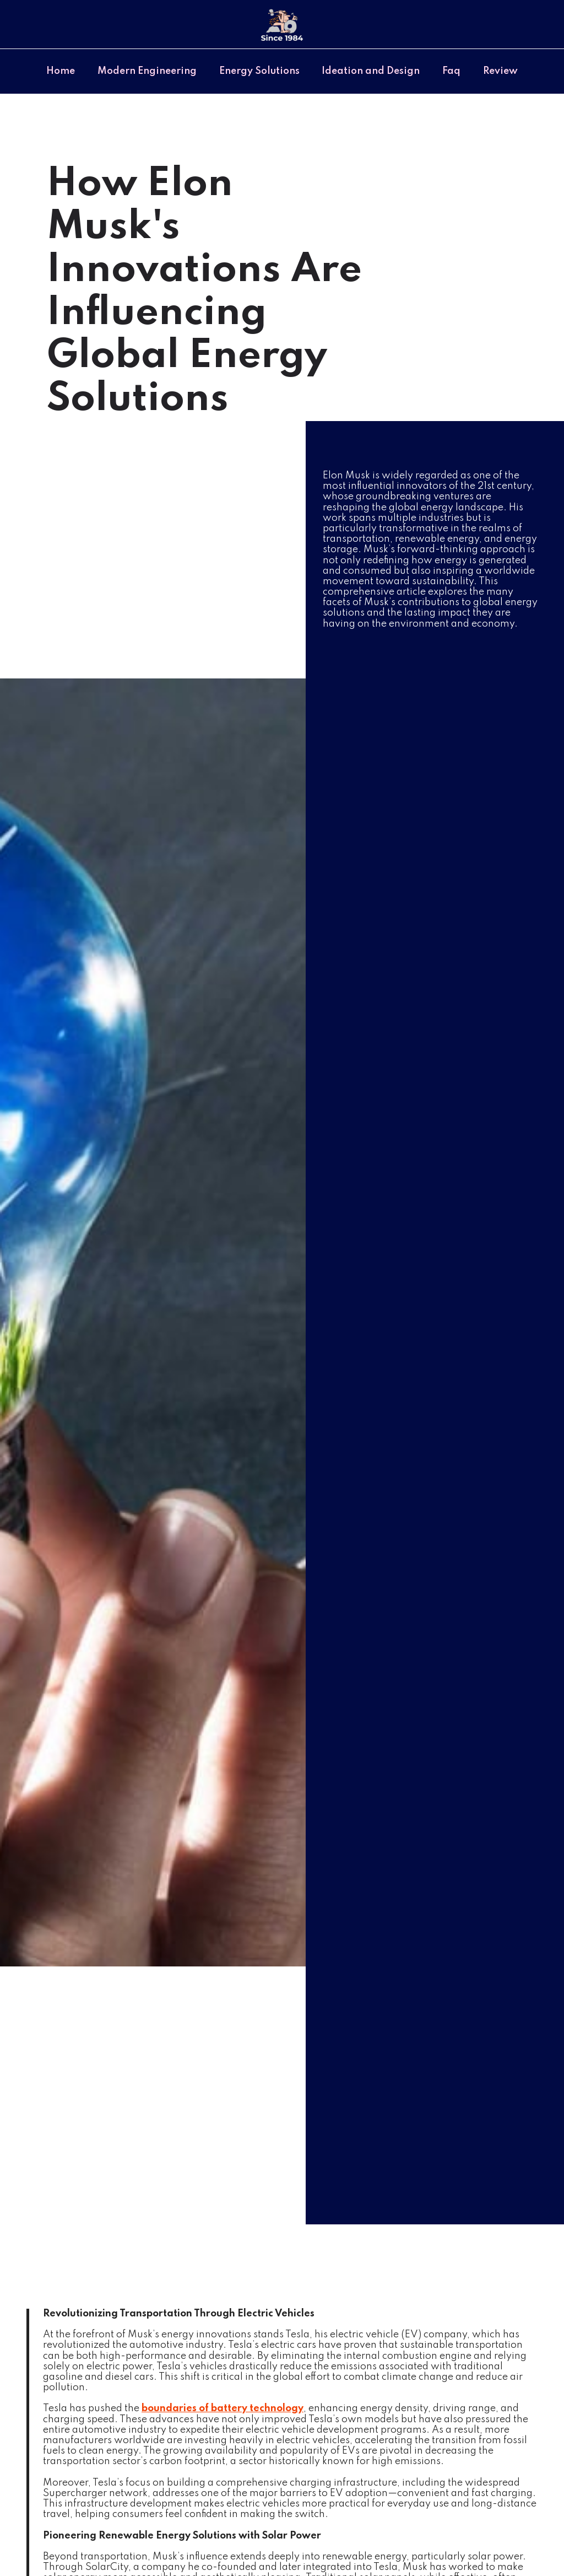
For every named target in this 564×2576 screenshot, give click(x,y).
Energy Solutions (259, 71)
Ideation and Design (371, 71)
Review (500, 71)
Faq (451, 71)
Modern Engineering (147, 71)
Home (60, 71)
